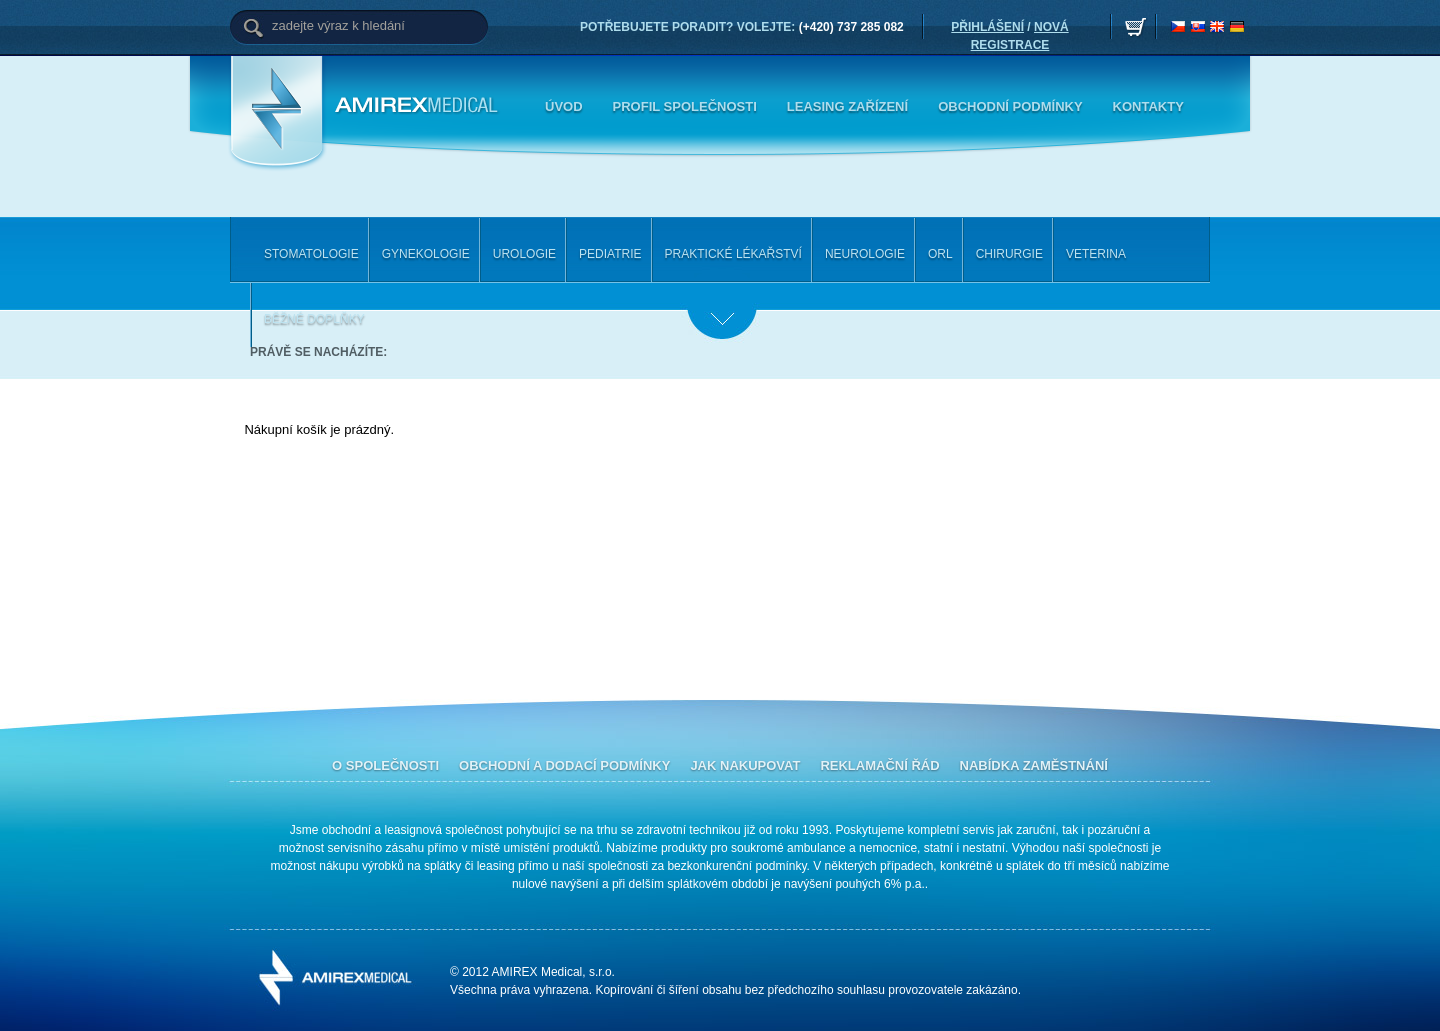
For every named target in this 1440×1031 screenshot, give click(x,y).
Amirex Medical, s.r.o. (420, 106)
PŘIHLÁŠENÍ (987, 27)
